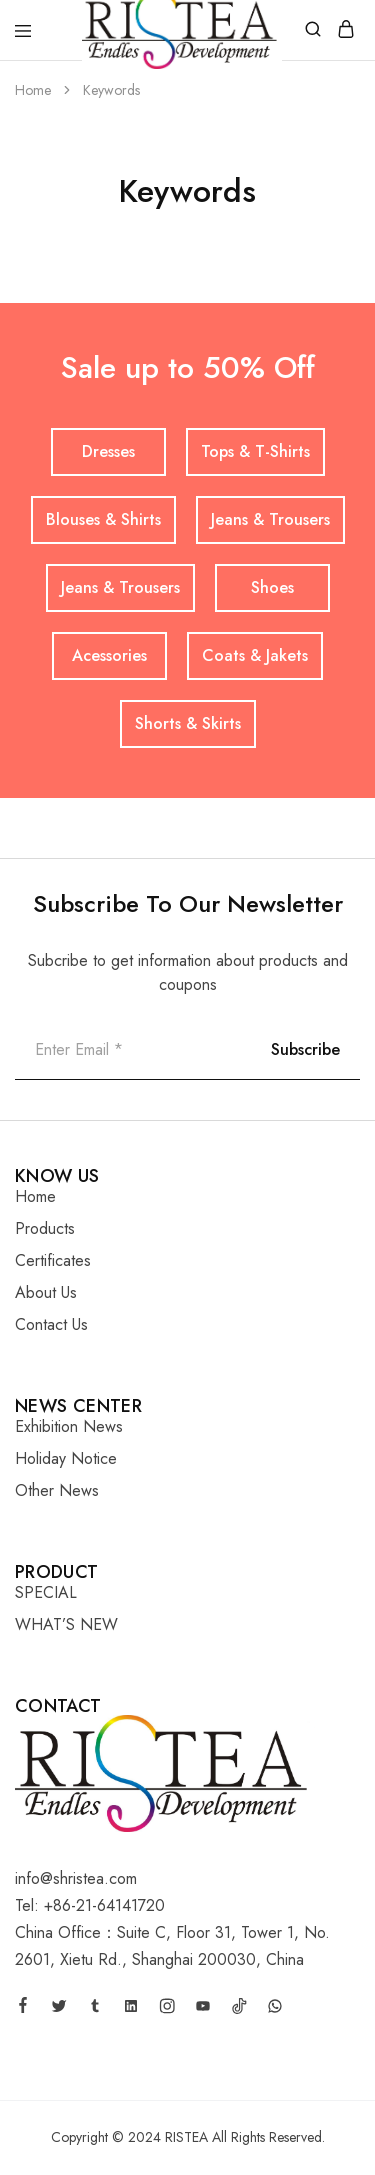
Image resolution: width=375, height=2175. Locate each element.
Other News (57, 1490)
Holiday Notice (66, 1458)
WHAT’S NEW (66, 1624)
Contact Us (51, 1324)
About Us (46, 1292)
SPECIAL (46, 1592)
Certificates (53, 1260)
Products (45, 1228)
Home (35, 1196)
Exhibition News (69, 1426)
